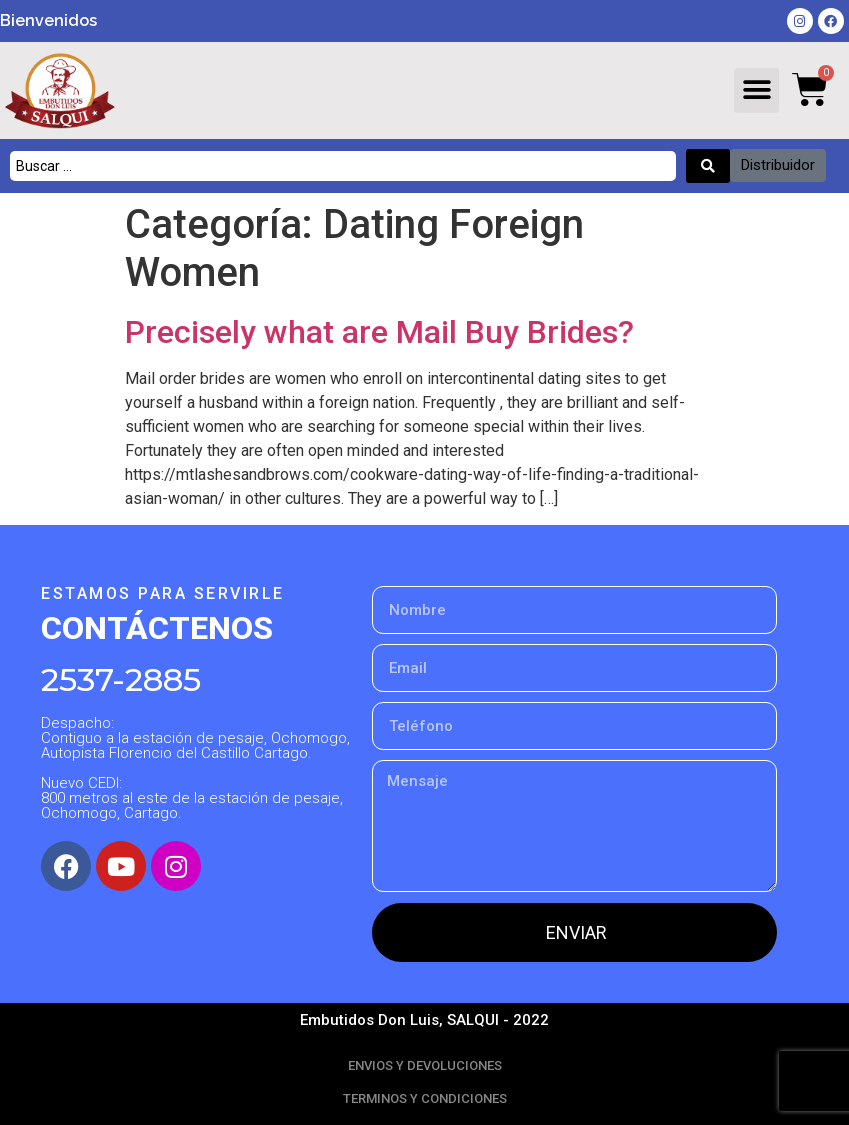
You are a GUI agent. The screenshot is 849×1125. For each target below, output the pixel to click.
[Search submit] (708, 166)
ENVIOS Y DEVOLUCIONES (425, 1065)
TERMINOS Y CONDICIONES (425, 1098)
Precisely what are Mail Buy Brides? (379, 332)
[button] (756, 90)
